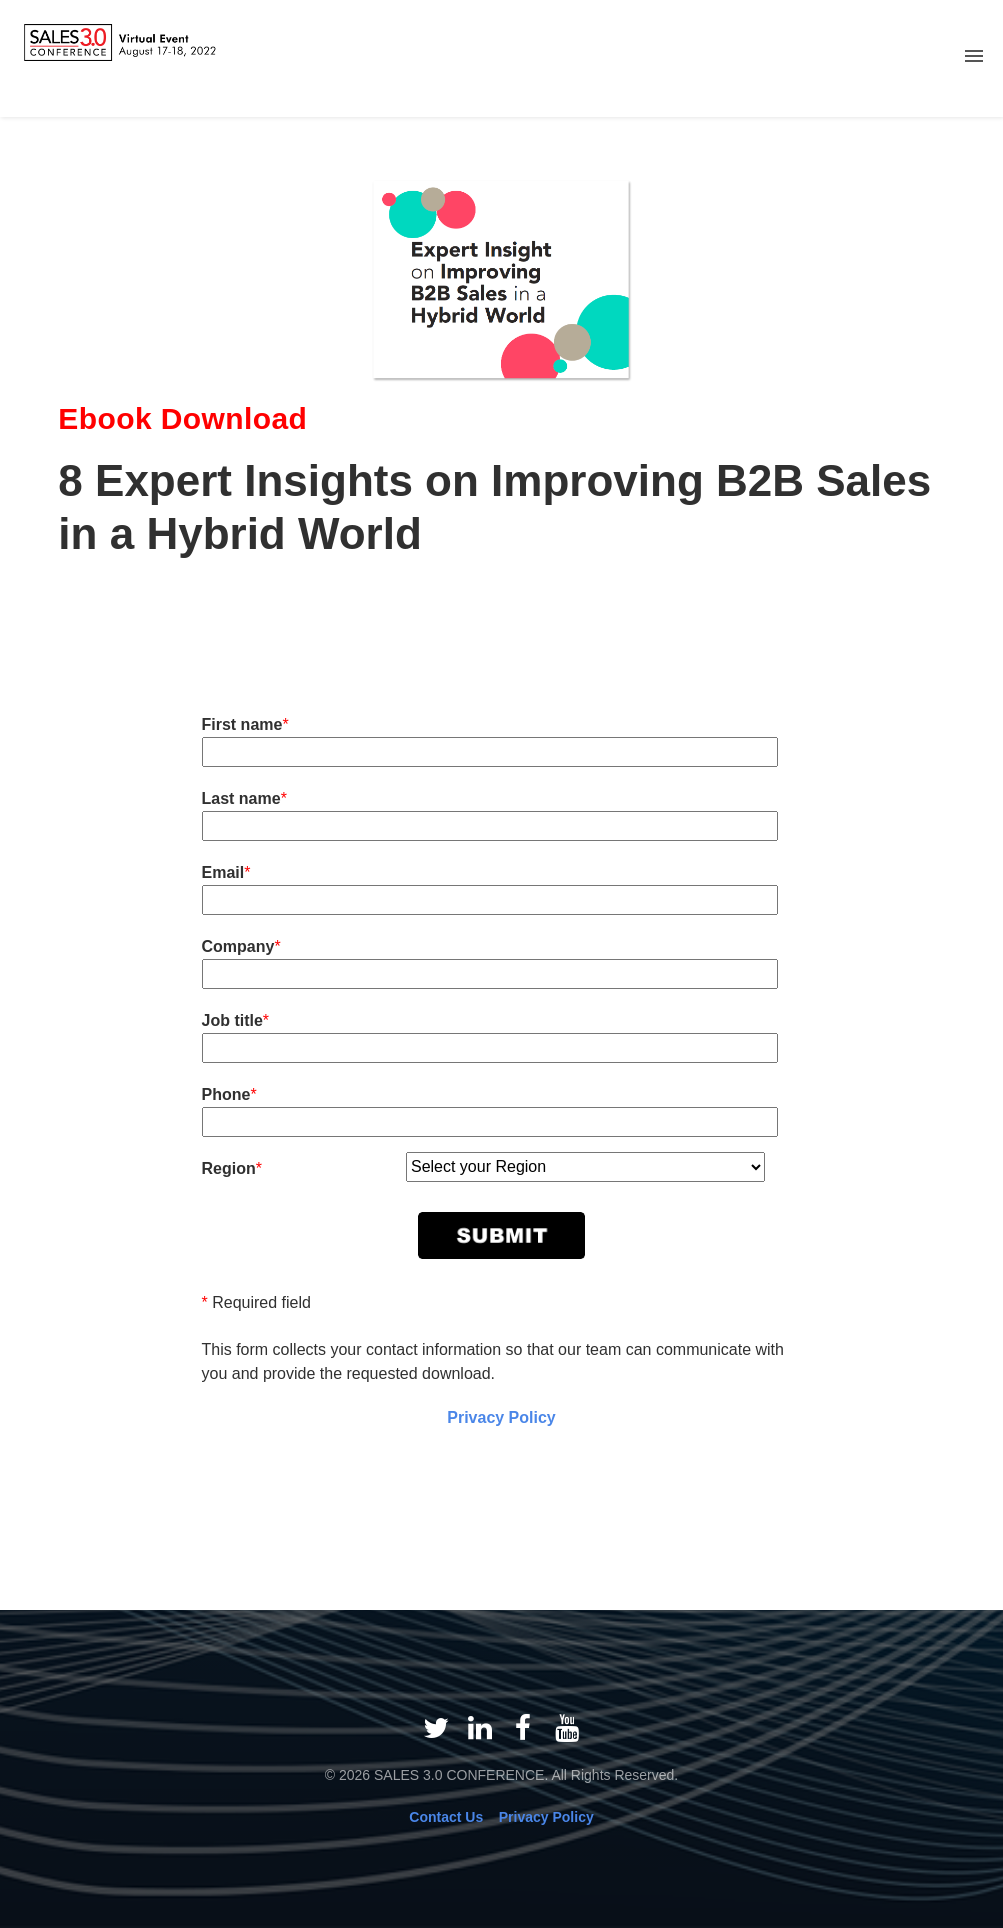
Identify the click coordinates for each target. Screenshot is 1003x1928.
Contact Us (446, 1817)
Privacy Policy (501, 1417)
